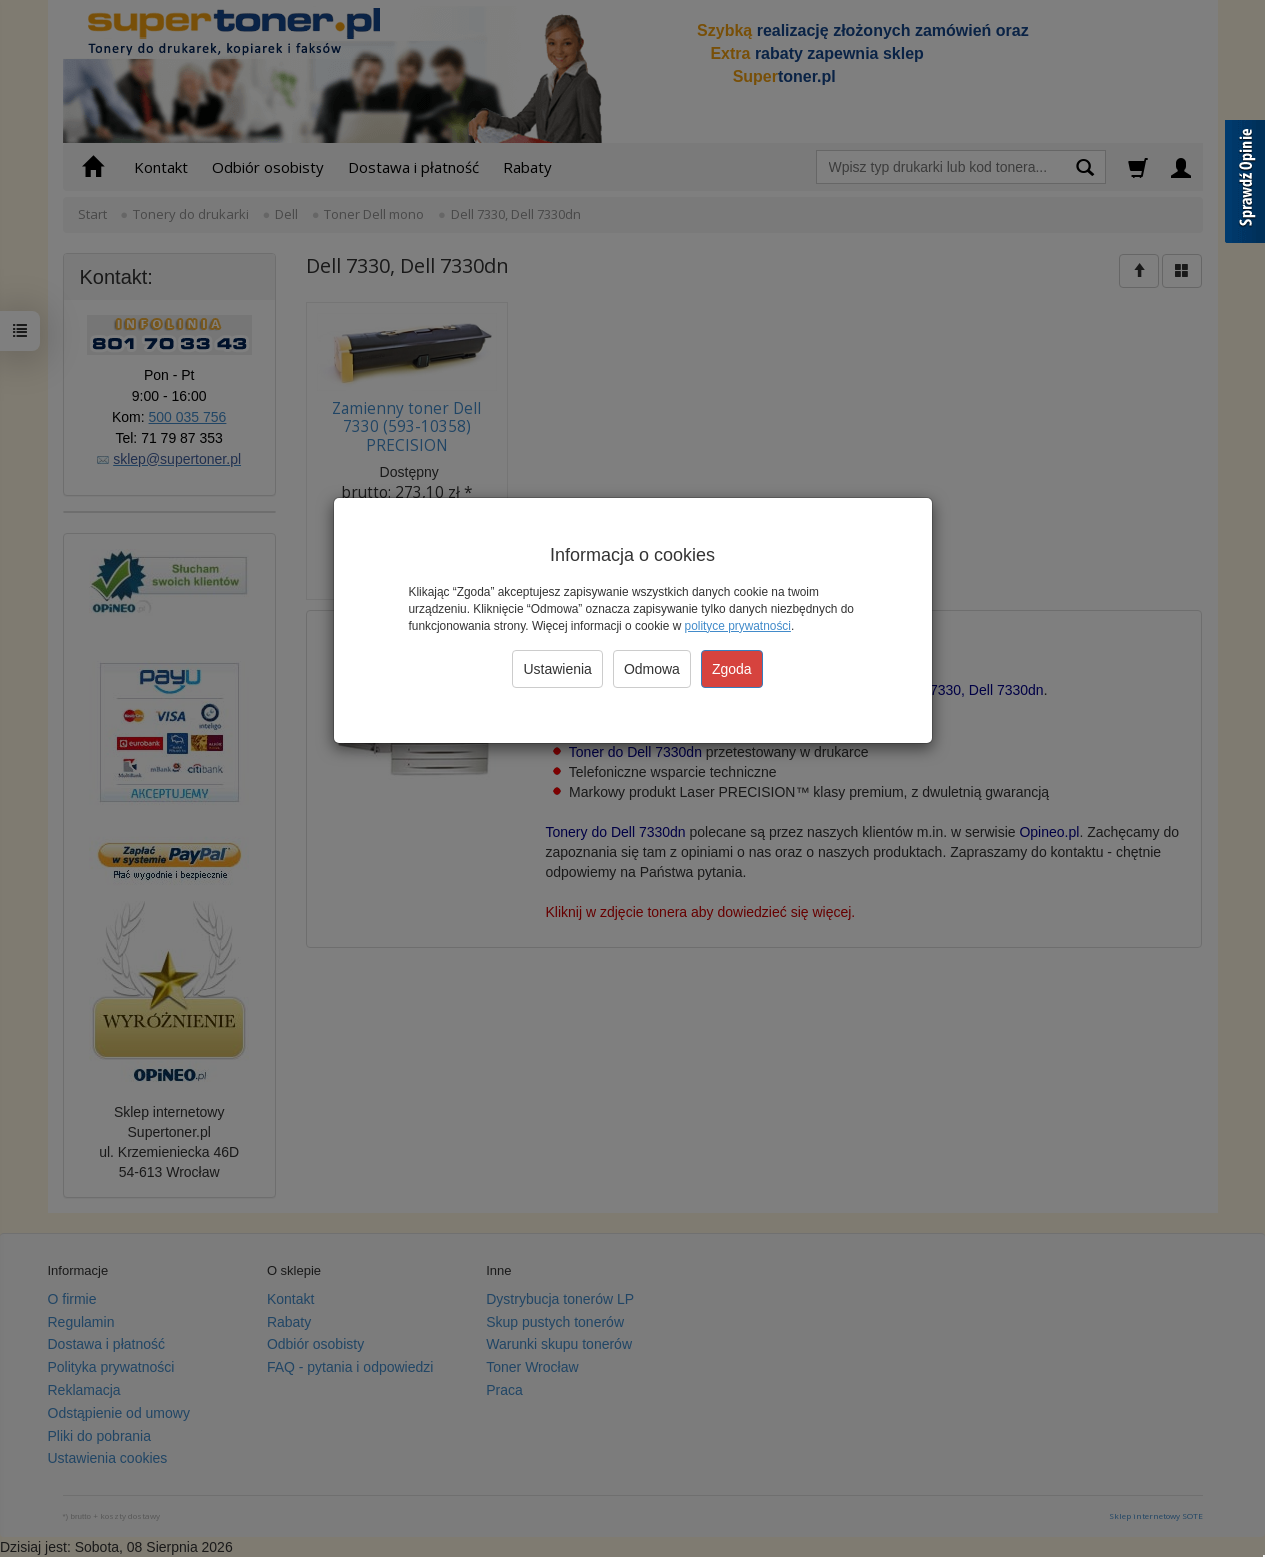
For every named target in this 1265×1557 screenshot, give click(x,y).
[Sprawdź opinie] (1245, 185)
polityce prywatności (738, 626)
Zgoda (732, 669)
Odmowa (652, 669)
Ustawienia (557, 669)
